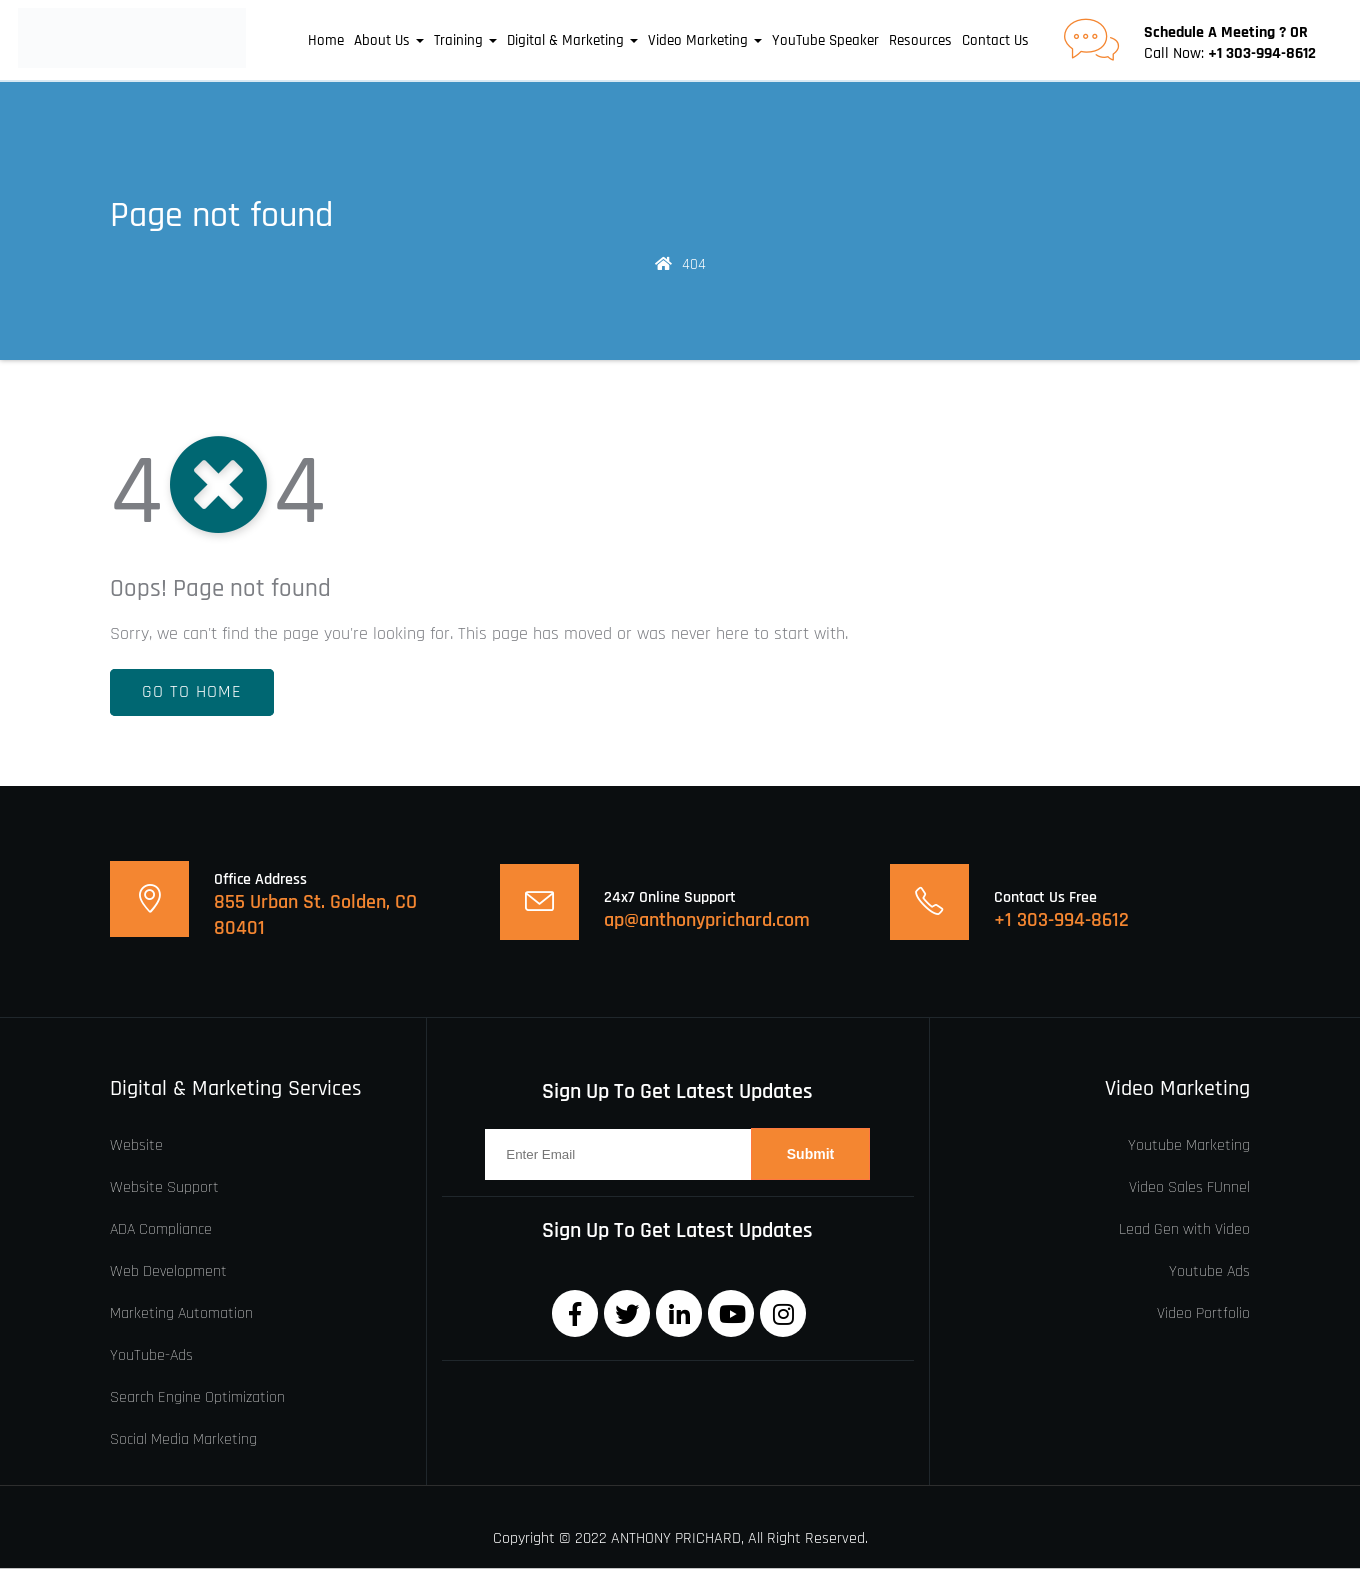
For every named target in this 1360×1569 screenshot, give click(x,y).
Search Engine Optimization (197, 1398)
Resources (920, 41)
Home (326, 41)
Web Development (168, 1272)
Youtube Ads (1209, 1272)
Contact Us (995, 41)
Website (136, 1146)
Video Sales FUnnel (1189, 1188)
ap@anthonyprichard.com (707, 921)
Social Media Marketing (183, 1440)
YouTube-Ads (151, 1356)
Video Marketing (705, 41)
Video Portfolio (1203, 1314)
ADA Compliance (161, 1230)
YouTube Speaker (825, 41)
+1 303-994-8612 (1262, 54)
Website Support (164, 1188)
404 (694, 265)
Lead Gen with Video (1184, 1230)
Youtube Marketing (1189, 1146)
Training (465, 41)
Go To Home (192, 692)
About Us (389, 41)
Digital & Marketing (572, 41)
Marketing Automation (181, 1314)
